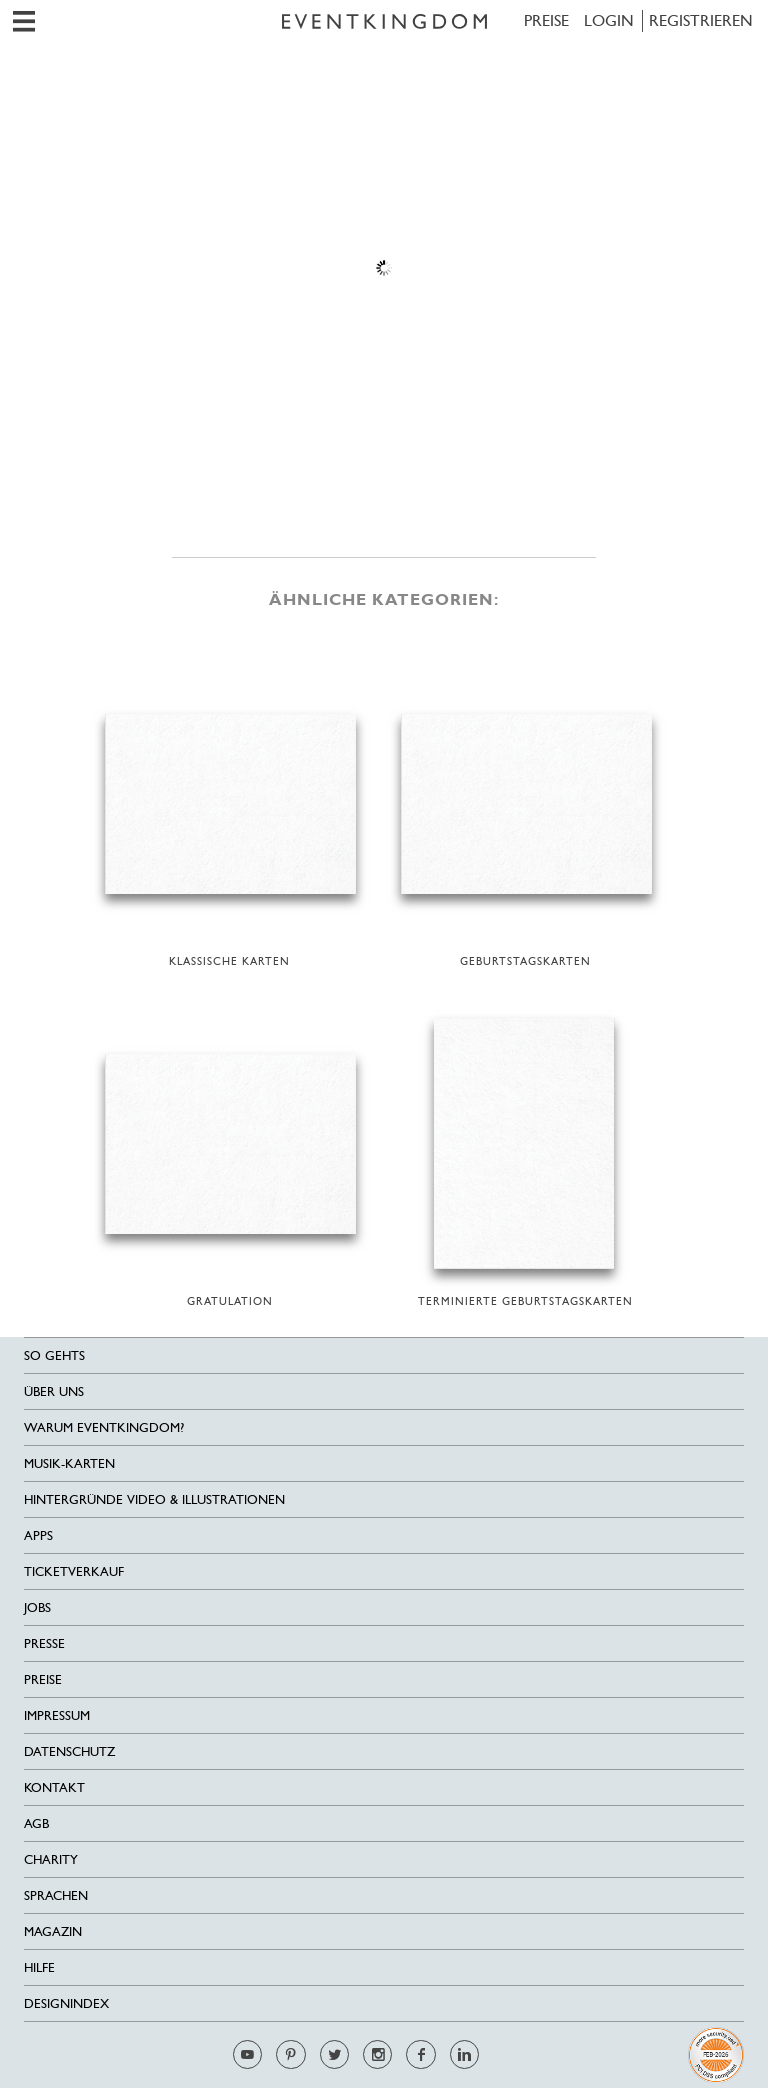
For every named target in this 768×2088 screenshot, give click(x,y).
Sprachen (56, 1895)
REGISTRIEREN (701, 20)
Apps (38, 1535)
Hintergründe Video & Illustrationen (154, 1499)
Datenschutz (69, 1751)
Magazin (53, 1931)
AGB (36, 1823)
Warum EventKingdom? (104, 1427)
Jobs (37, 1607)
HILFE (39, 1967)
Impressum (57, 1715)
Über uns (54, 1391)
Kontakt (54, 1787)
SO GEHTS (54, 1355)
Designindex (66, 2003)
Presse (44, 1643)
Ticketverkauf (74, 1571)
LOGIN (609, 20)
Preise (546, 20)
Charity (51, 1859)
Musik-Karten (69, 1463)
